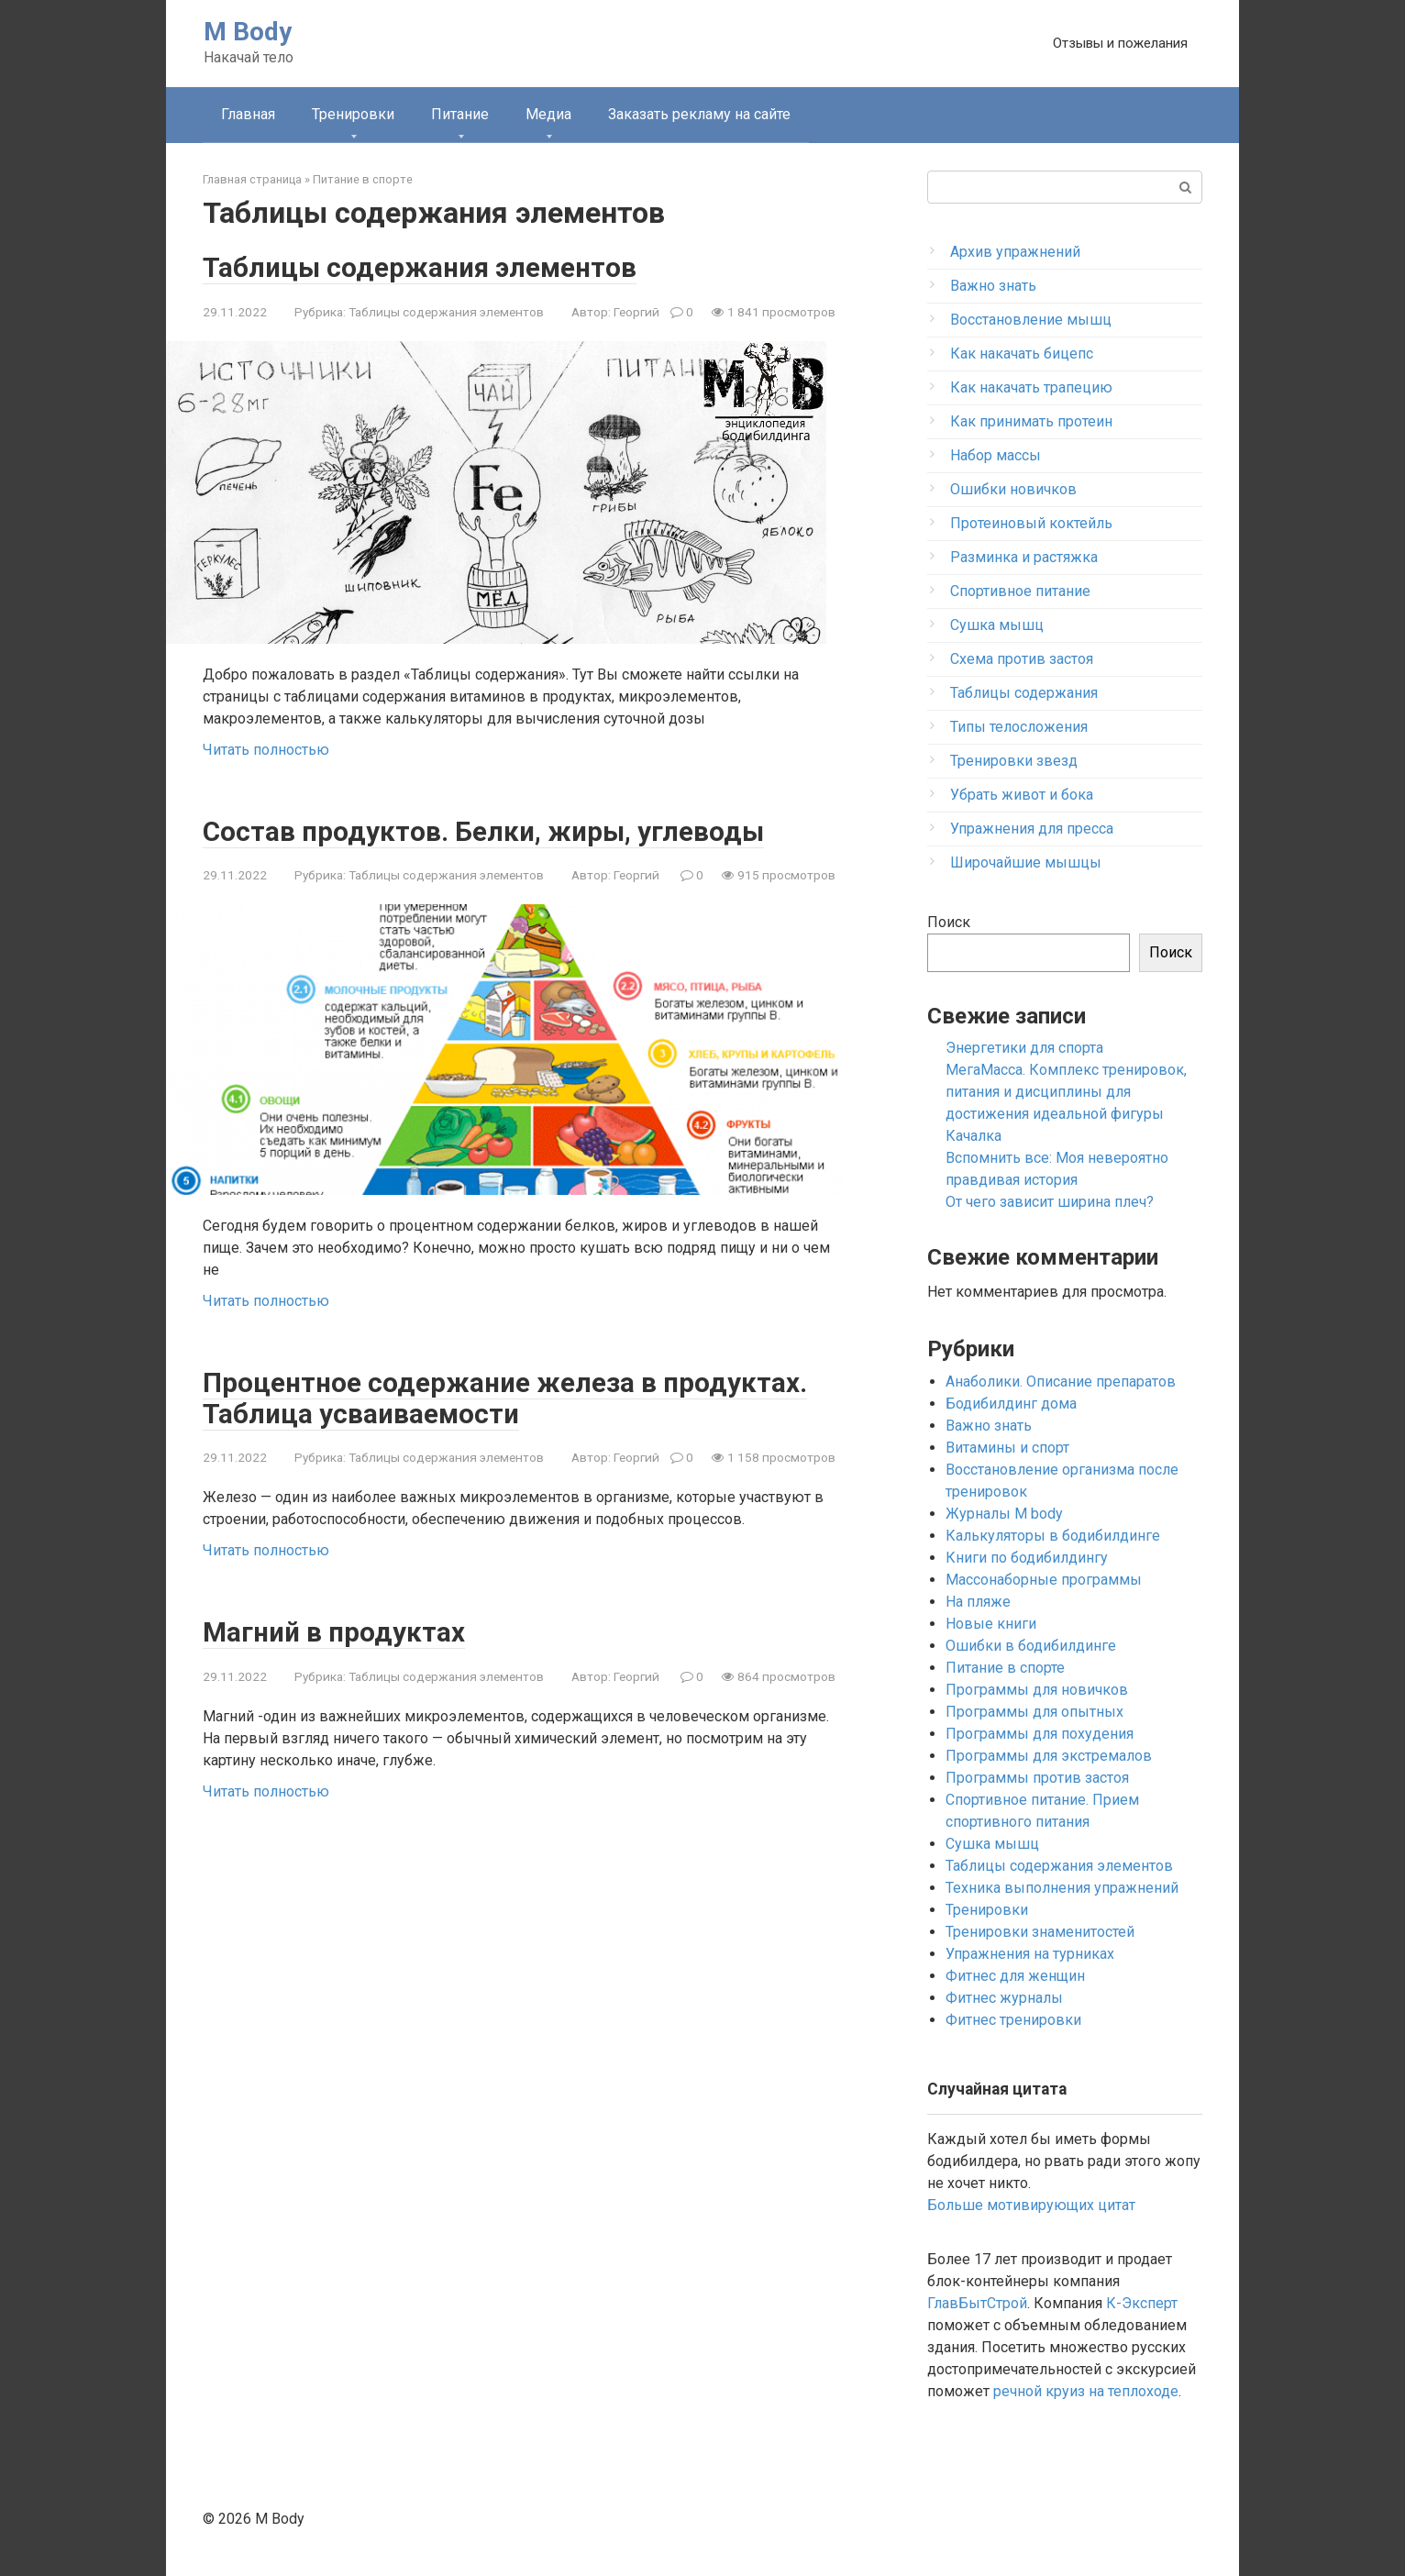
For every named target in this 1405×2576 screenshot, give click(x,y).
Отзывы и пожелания (1120, 43)
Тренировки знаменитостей (1040, 1931)
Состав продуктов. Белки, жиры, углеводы (487, 830)
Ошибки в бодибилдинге (1031, 1645)
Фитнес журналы (1004, 1998)
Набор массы (995, 455)
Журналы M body (1004, 1513)
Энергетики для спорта (1024, 1047)
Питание (460, 114)
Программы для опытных (1034, 1711)
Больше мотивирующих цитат (1031, 2205)
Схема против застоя (1021, 659)
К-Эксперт (1142, 2303)
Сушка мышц (997, 625)
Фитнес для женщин (1015, 1976)
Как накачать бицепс (1021, 353)
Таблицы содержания (1024, 693)
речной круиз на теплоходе (1085, 2391)
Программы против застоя (1037, 1777)
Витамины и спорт (1007, 1447)
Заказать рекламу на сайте (699, 114)
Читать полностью (266, 748)
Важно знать (993, 285)
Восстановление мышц (1031, 319)
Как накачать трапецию (1031, 387)
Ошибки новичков (1013, 489)
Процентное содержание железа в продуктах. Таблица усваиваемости (507, 1397)
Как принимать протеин (1031, 421)
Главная (248, 114)
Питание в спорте (363, 179)
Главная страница (252, 179)
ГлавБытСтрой (977, 2303)
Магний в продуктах (336, 1631)
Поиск (948, 922)
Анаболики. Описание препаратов (1061, 1381)
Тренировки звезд (1014, 760)
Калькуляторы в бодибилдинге (1053, 1535)
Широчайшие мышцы (1025, 862)
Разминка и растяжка (1024, 557)
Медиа (548, 114)
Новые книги (991, 1623)
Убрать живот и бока (1021, 794)
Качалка (973, 1135)
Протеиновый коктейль (1031, 523)
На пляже (978, 1601)
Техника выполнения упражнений (1062, 1887)
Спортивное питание (1020, 591)
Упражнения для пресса (1031, 828)
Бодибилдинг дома (1011, 1403)
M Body (248, 32)
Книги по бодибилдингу (1027, 1557)
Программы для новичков (1037, 1689)
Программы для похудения (1040, 1733)
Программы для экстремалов (1049, 1755)
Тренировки (353, 114)
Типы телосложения (1019, 726)
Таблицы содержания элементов (423, 267)
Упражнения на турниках (1030, 1953)
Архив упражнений (1015, 251)
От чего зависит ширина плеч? (1050, 1202)
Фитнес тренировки (1013, 2020)
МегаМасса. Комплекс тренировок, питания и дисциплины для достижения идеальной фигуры (1066, 1091)
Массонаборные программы (1044, 1579)
